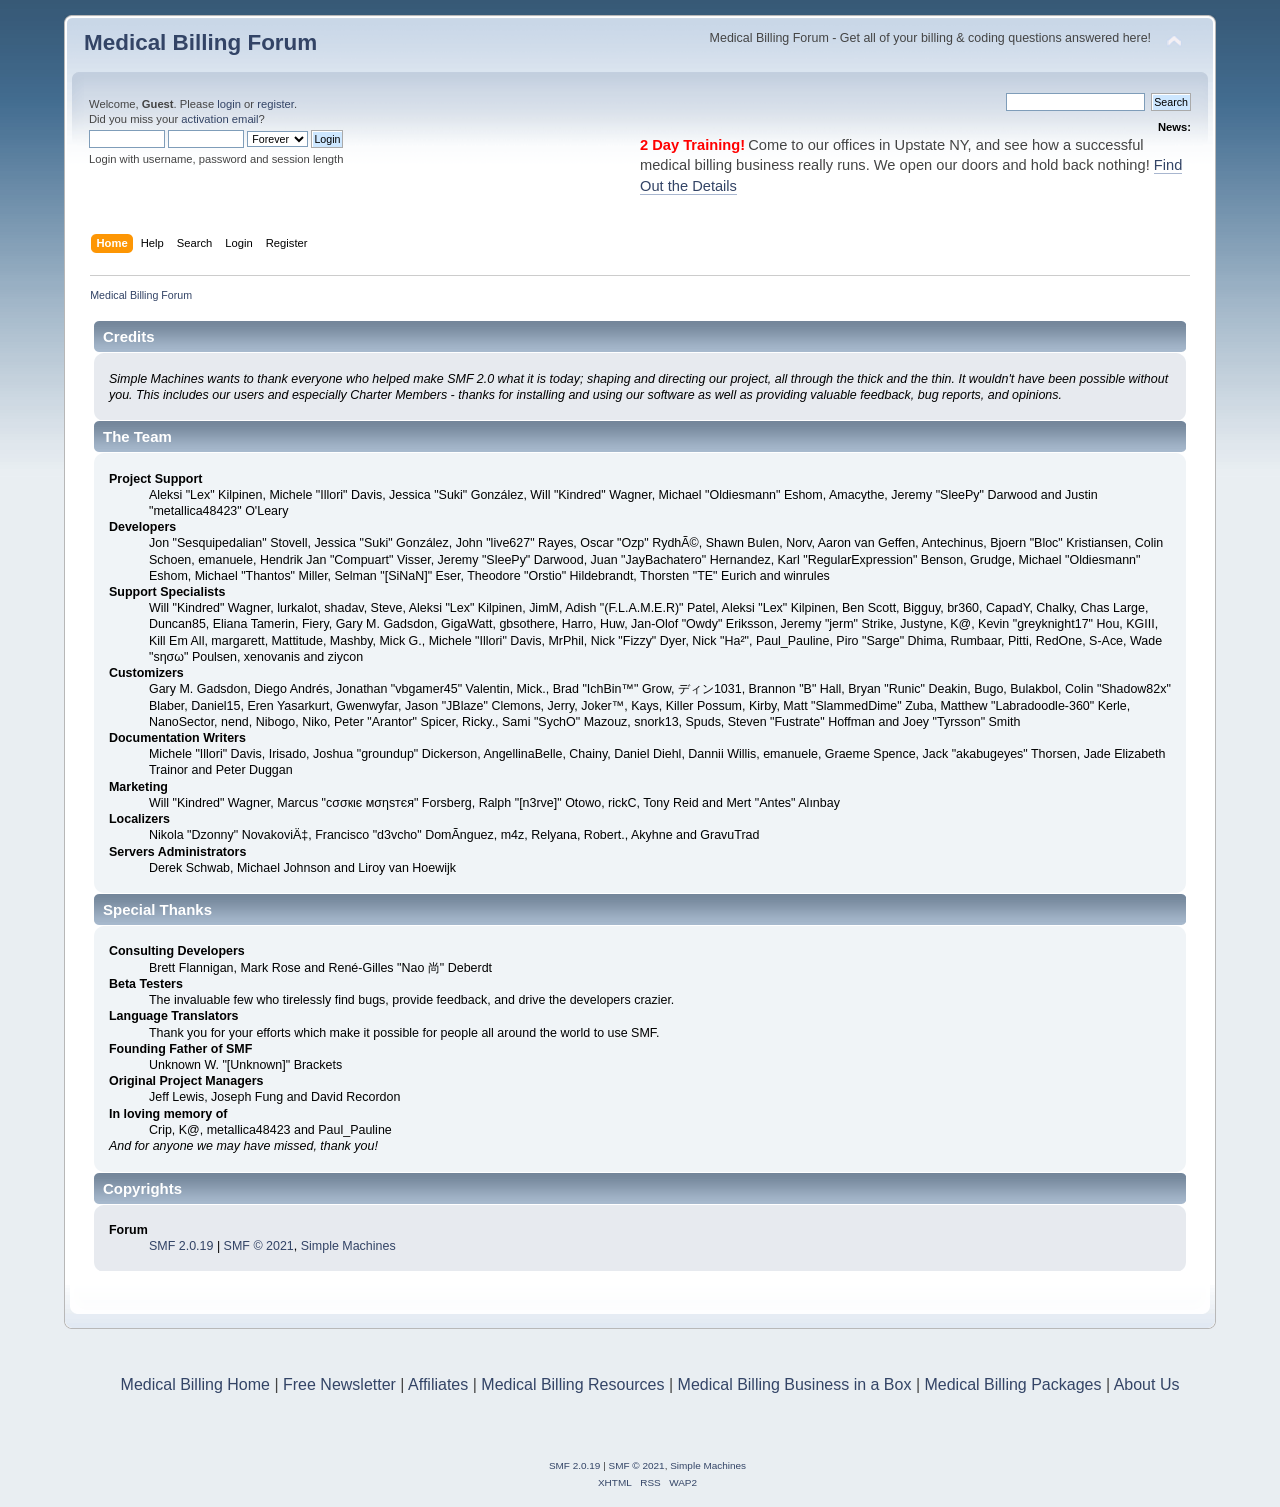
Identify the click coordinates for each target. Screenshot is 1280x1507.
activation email (219, 119)
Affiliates (438, 1384)
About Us (1147, 1384)
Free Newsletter (339, 1384)
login (229, 104)
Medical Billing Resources (572, 1384)
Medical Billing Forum (200, 42)
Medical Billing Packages (1012, 1384)
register (275, 104)
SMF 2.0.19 (181, 1246)
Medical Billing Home (195, 1384)
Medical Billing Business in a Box (795, 1384)
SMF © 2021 (259, 1246)
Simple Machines (348, 1246)
